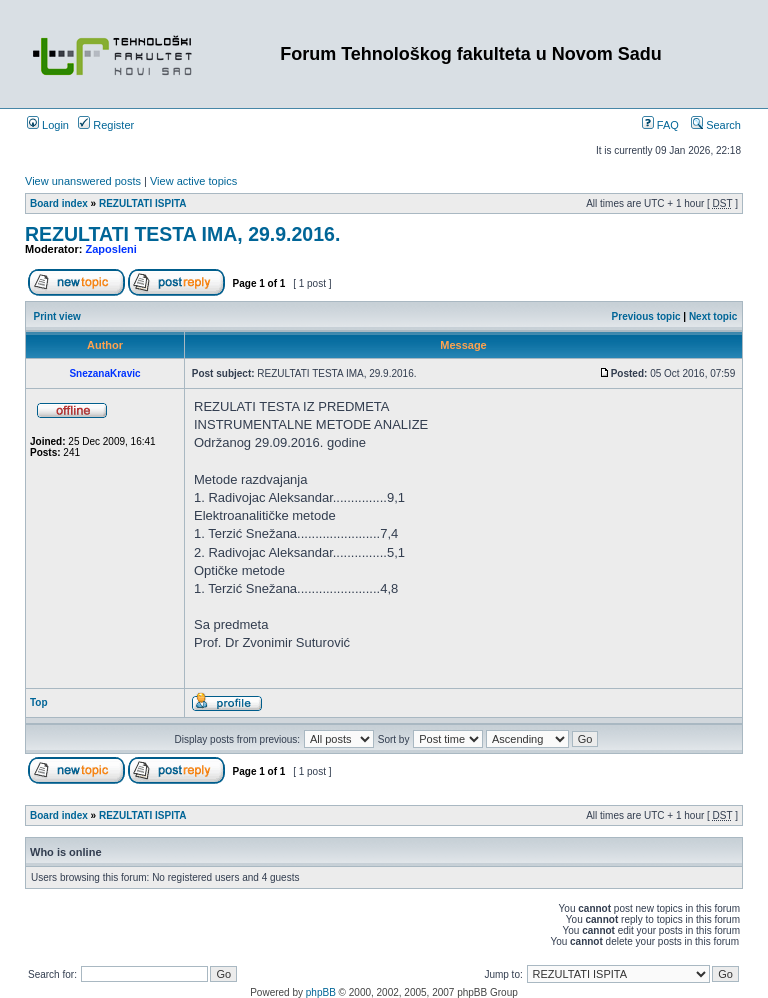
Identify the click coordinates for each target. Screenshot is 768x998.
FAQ (660, 125)
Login (48, 125)
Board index (59, 203)
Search (716, 125)
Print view (57, 316)
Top (39, 702)
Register (106, 125)
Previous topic (646, 316)
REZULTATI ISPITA (143, 203)
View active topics (193, 181)
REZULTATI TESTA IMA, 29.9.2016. (182, 234)
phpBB (321, 992)
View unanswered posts (83, 181)
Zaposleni (111, 249)
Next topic (713, 316)
